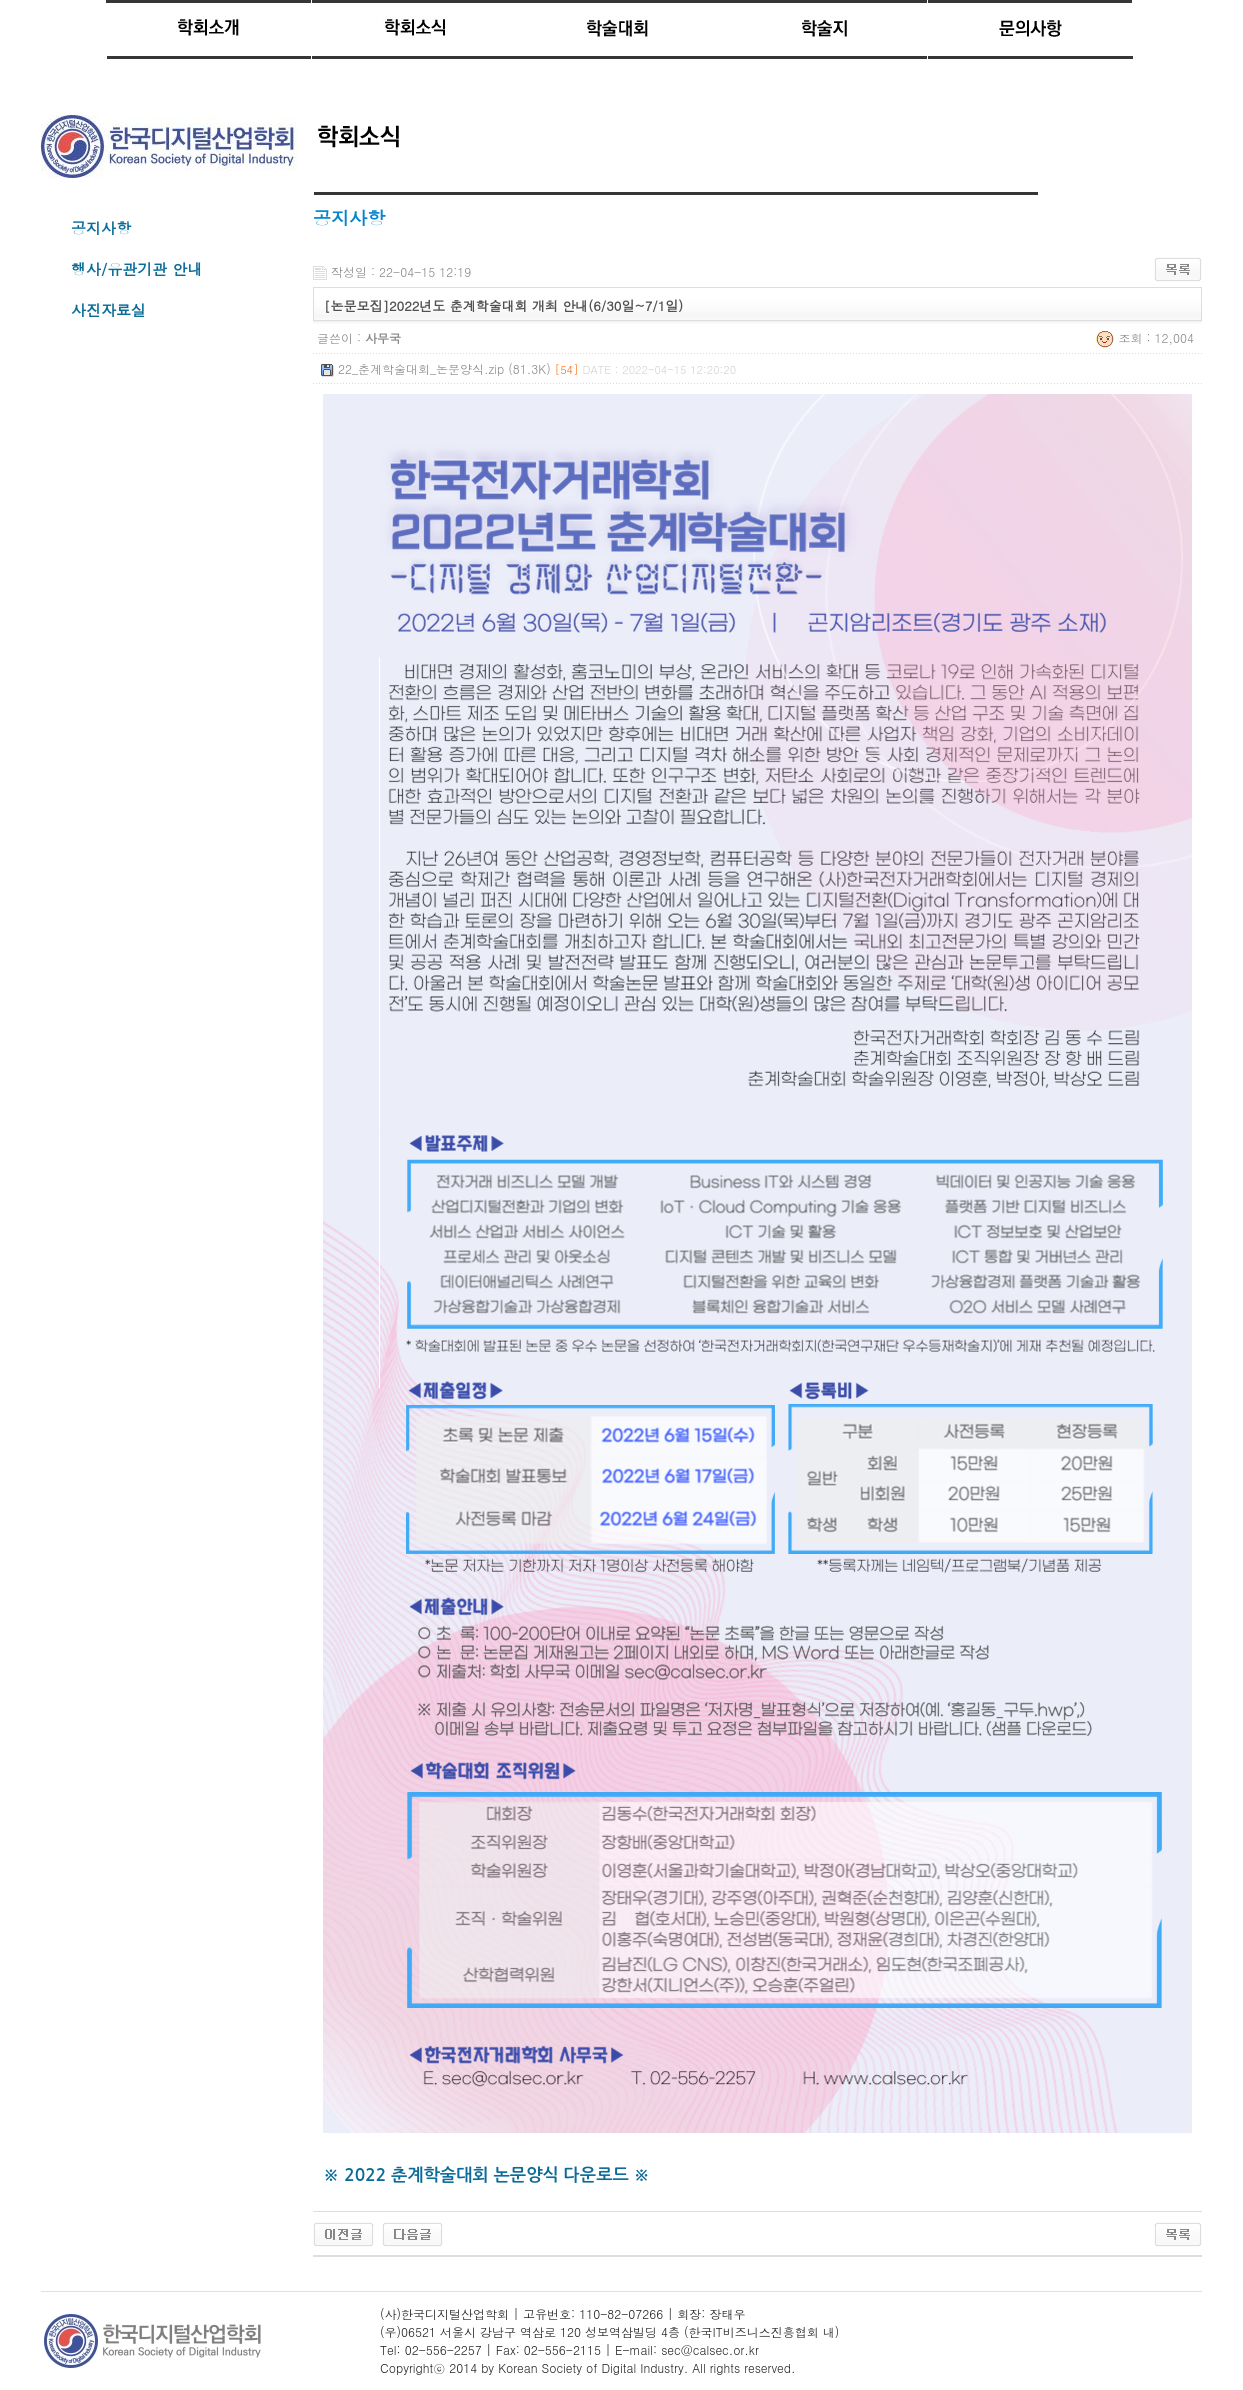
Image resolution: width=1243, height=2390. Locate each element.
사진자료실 (108, 309)
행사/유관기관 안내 (136, 268)
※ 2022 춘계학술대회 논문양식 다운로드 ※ (486, 2175)
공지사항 (101, 227)
